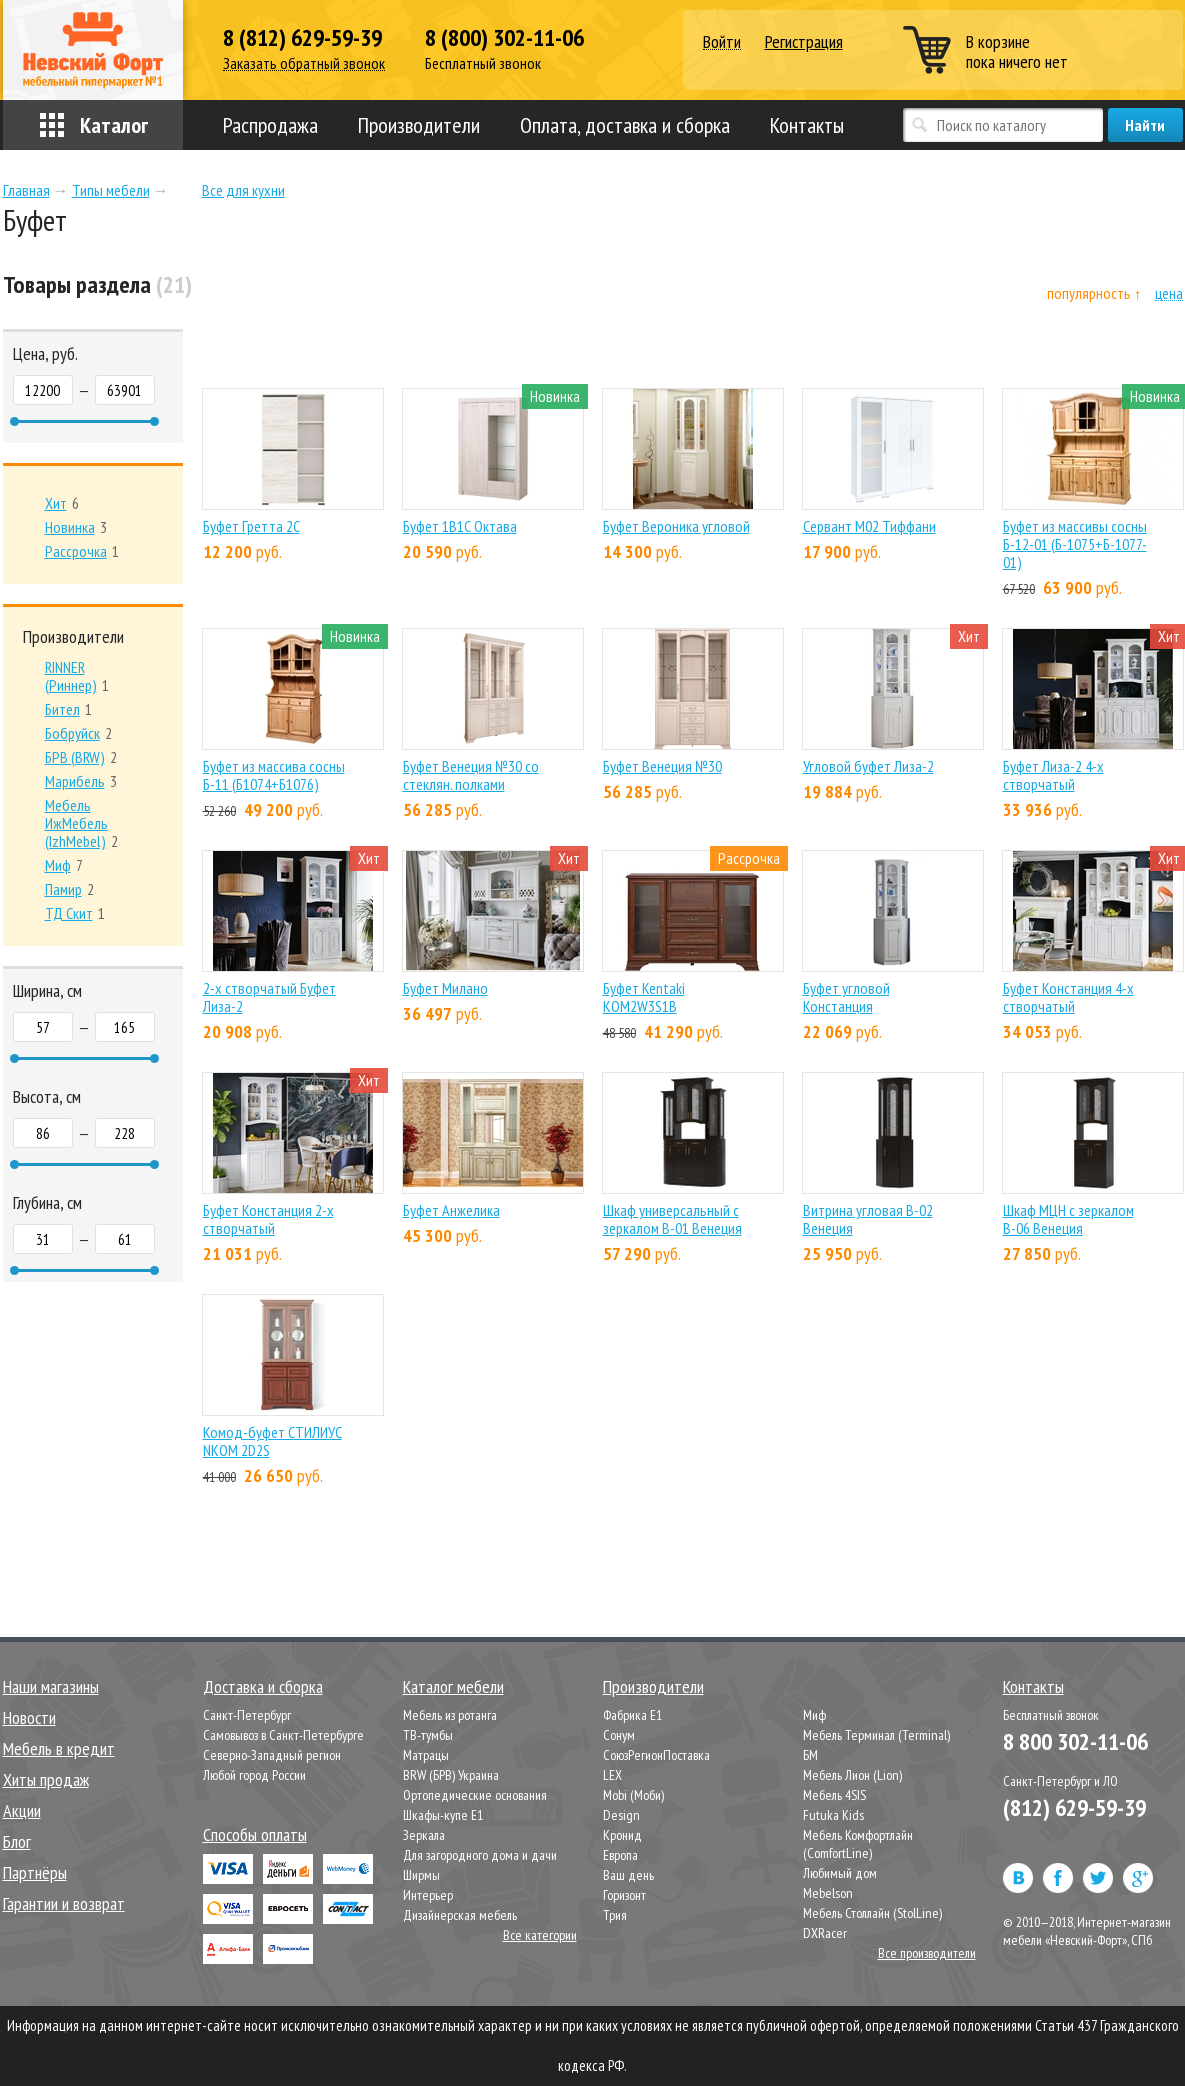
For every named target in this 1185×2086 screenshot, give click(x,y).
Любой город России (254, 1775)
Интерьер (428, 1895)
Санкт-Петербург (247, 1715)
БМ (810, 1755)
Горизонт (624, 1895)
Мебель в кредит (59, 1748)
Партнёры (35, 1872)
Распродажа (270, 125)
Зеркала (424, 1835)
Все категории (540, 1935)
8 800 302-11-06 (1075, 1741)
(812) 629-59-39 (1074, 1807)
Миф (814, 1715)
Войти (722, 42)
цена (1169, 293)
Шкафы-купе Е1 (443, 1815)
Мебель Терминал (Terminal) (876, 1735)
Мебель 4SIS (834, 1795)
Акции (22, 1810)
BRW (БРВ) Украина (451, 1775)
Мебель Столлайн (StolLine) (872, 1913)
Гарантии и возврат (64, 1903)
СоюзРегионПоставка (656, 1755)
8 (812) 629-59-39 (302, 38)
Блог (17, 1841)
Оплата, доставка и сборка (625, 125)
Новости (29, 1717)
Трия (615, 1915)
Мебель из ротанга (450, 1715)
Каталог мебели (453, 1686)
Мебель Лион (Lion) (852, 1775)
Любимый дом (840, 1873)
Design (621, 1815)
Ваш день (628, 1875)
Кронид (622, 1835)
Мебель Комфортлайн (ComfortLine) (858, 1844)
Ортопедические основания (475, 1795)
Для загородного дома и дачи (480, 1855)
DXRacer (825, 1933)
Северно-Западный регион (272, 1755)
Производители (419, 125)
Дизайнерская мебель (460, 1915)
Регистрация (804, 41)
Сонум (619, 1735)
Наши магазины (51, 1686)
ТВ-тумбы (428, 1735)
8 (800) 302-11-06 (504, 38)
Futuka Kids (833, 1815)
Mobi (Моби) (633, 1795)
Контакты (807, 125)
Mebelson (828, 1893)
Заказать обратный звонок (304, 63)
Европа (620, 1855)
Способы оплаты (255, 1834)
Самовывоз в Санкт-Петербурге (283, 1735)
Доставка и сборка (263, 1686)
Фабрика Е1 (632, 1715)
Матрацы (426, 1755)
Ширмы (421, 1875)
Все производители (927, 1953)
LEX (612, 1775)
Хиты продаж (46, 1779)
